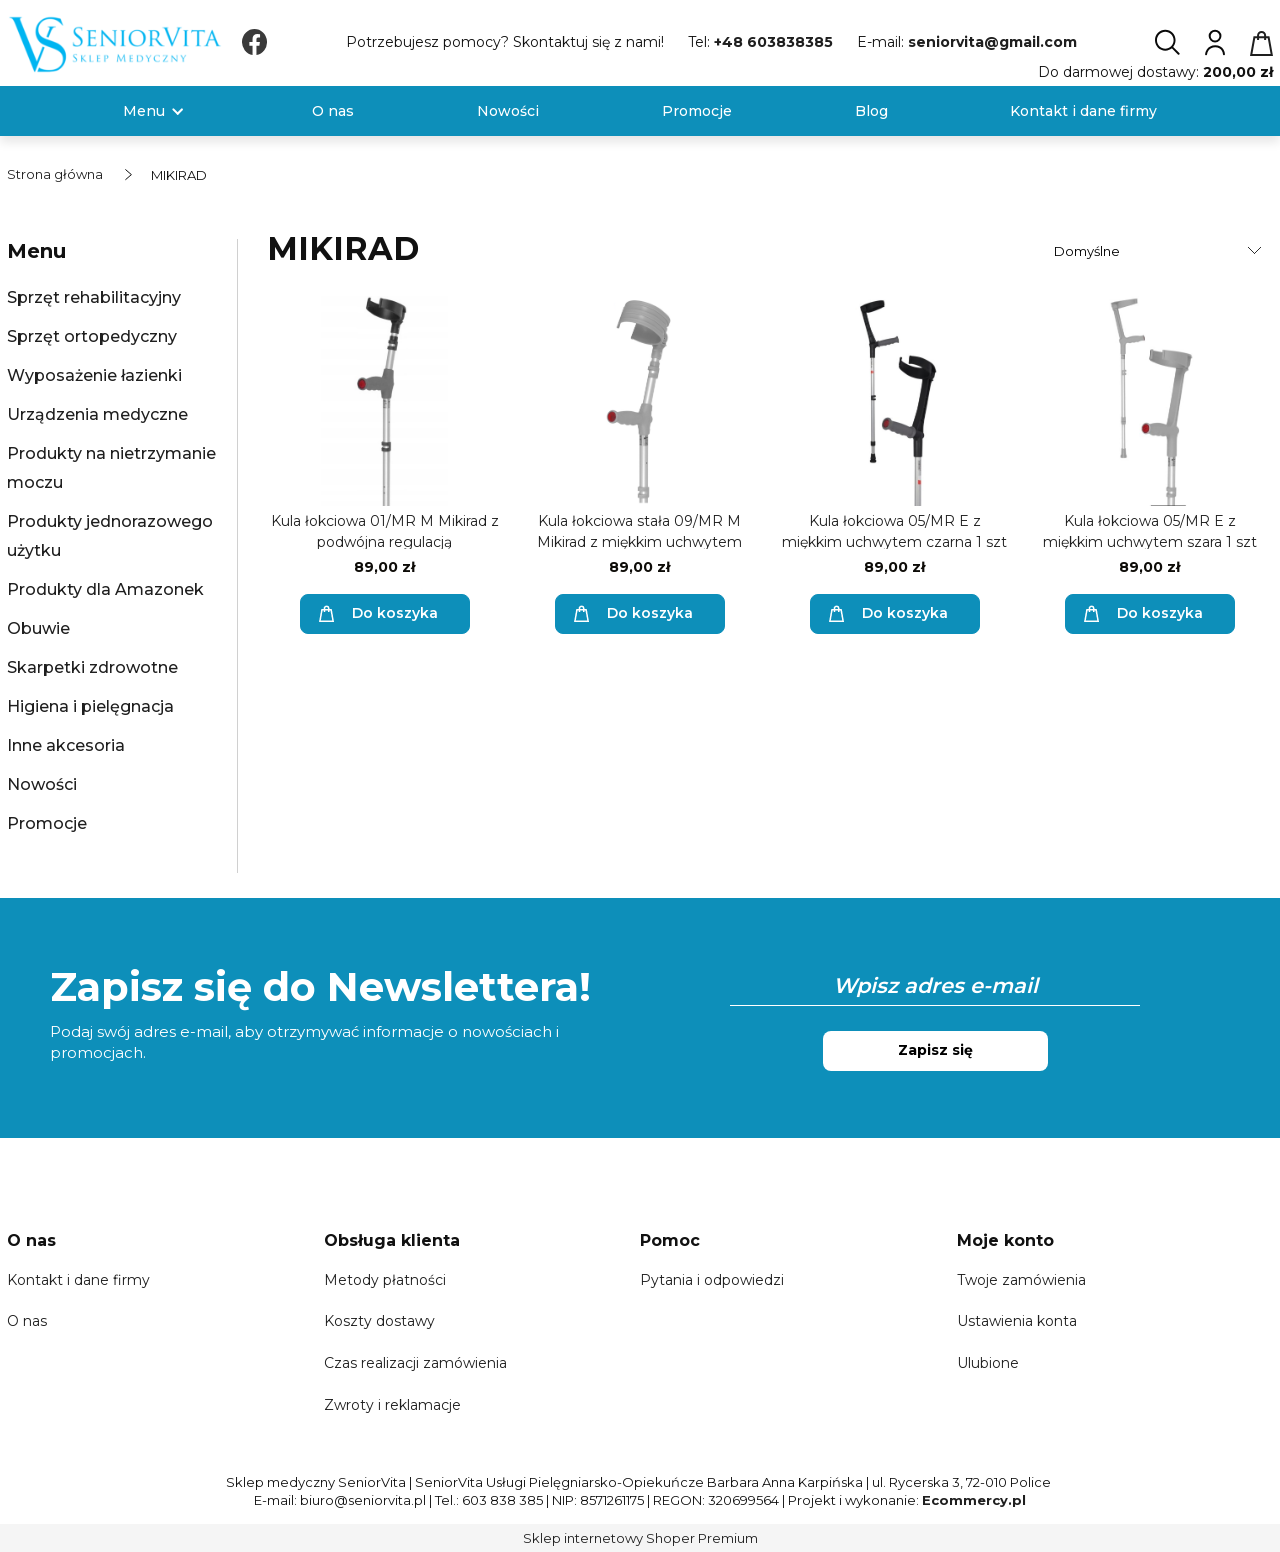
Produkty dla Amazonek (105, 589)
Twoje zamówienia (1021, 1280)
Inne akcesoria (66, 745)
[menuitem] (144, 111)
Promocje (47, 823)
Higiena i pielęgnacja (90, 706)
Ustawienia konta (1017, 1321)
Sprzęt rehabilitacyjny (94, 297)
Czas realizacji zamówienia (415, 1363)
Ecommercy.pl (974, 1500)
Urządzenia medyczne (97, 414)
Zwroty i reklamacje (392, 1405)
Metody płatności (385, 1280)
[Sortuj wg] (1160, 251)
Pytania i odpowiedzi (712, 1280)
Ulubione (988, 1363)
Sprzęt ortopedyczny (92, 336)
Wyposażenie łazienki (94, 375)
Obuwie (38, 628)
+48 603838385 (773, 42)
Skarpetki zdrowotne (92, 667)
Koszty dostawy (379, 1321)
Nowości (42, 784)
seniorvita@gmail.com (992, 42)
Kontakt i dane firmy (78, 1280)
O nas (27, 1321)
